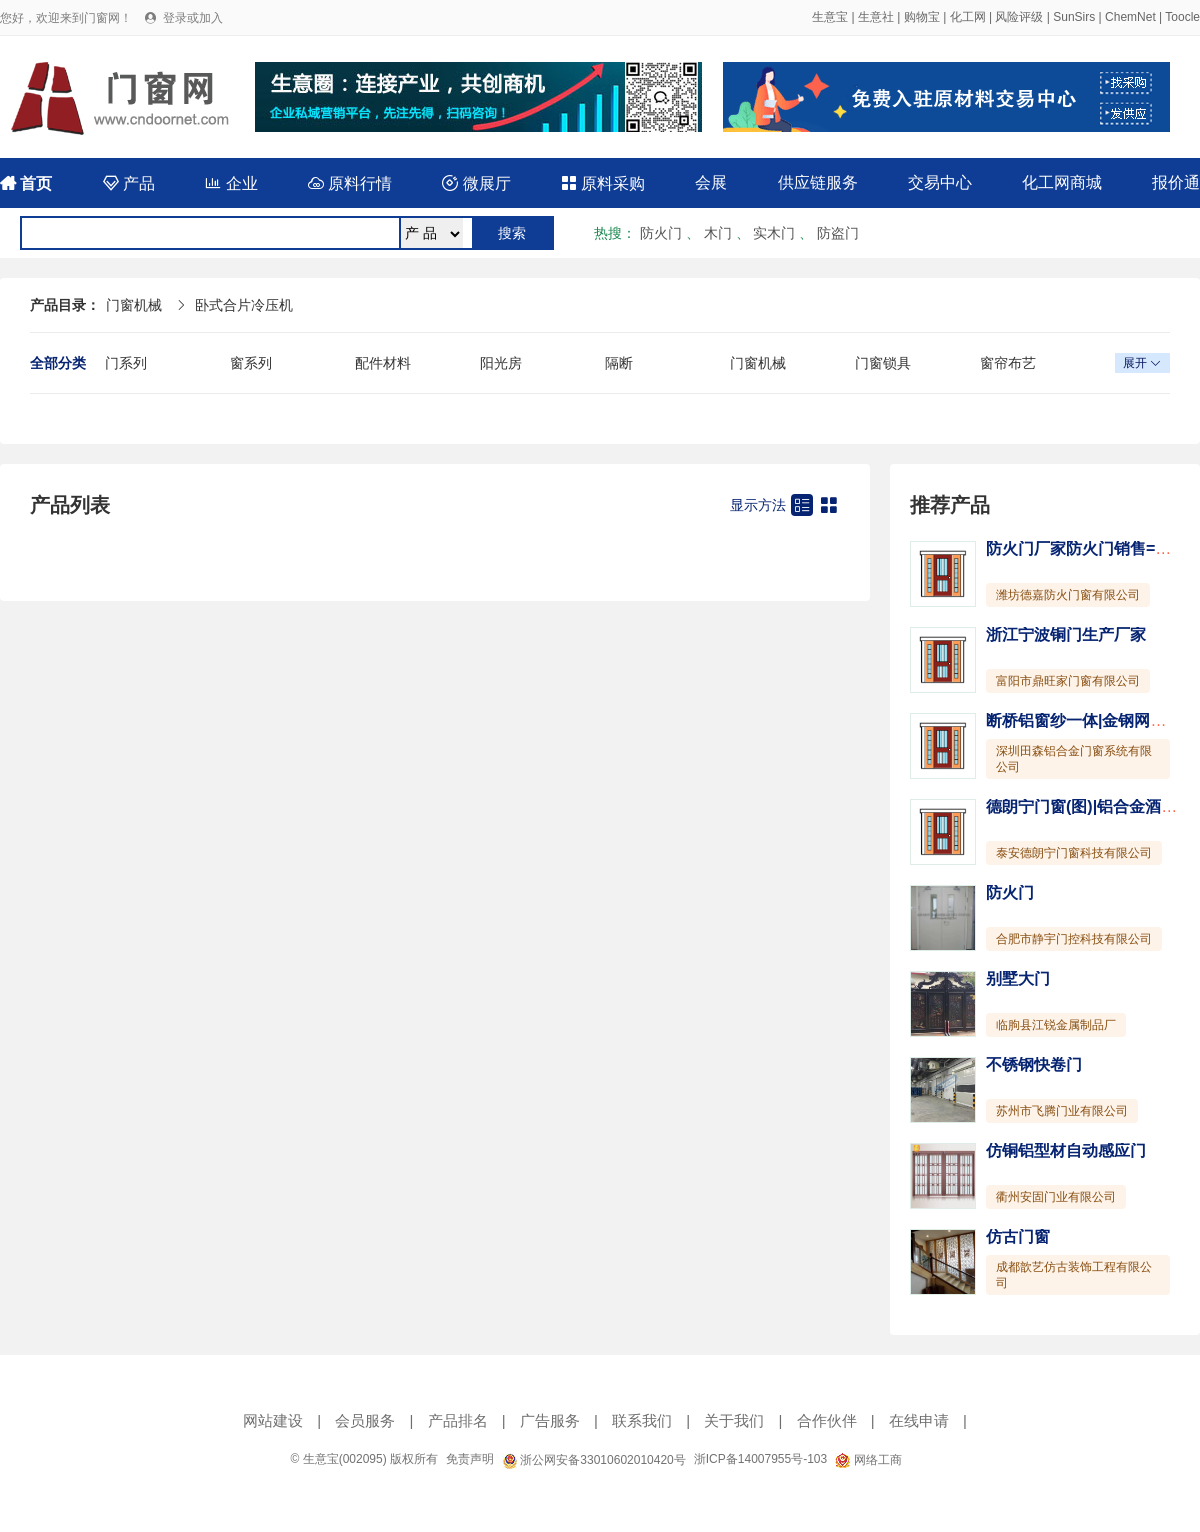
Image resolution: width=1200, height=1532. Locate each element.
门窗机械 (134, 305)
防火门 (661, 233)
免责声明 (470, 1459)
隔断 (619, 363)
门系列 (126, 363)
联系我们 (642, 1420)
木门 (718, 233)
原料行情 (350, 183)
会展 (711, 182)
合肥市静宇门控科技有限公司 (1074, 939)
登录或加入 (193, 18)
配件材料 (383, 363)
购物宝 (922, 17)
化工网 (968, 17)
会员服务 (365, 1420)
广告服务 (550, 1420)
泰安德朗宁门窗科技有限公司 (1074, 853)
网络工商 (868, 1460)
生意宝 (830, 17)
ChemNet (1130, 17)
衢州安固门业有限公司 (1056, 1197)
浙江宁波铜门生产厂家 (1066, 634)
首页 (26, 183)
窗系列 (251, 363)
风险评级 (1019, 17)
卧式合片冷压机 (244, 305)
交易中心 (940, 182)
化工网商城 (1062, 182)
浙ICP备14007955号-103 (760, 1459)
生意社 (876, 17)
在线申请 (919, 1420)
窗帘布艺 (1008, 363)
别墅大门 (1018, 978)
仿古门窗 (1018, 1236)
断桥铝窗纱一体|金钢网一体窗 (1092, 720)
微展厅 (476, 183)
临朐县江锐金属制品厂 (1056, 1025)
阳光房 (501, 363)
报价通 (1176, 182)
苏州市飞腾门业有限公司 (1062, 1111)
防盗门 (838, 233)
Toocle (1182, 17)
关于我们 (734, 1420)
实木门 (774, 233)
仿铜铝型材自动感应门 (1066, 1150)
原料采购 (603, 183)
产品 (129, 183)
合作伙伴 (827, 1420)
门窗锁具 (883, 363)
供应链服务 (818, 182)
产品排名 (458, 1420)
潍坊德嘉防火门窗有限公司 (1068, 595)
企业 (231, 183)
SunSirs (1074, 17)
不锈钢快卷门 (1034, 1064)
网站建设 (273, 1420)
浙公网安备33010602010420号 (594, 1460)
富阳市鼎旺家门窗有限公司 (1068, 681)
